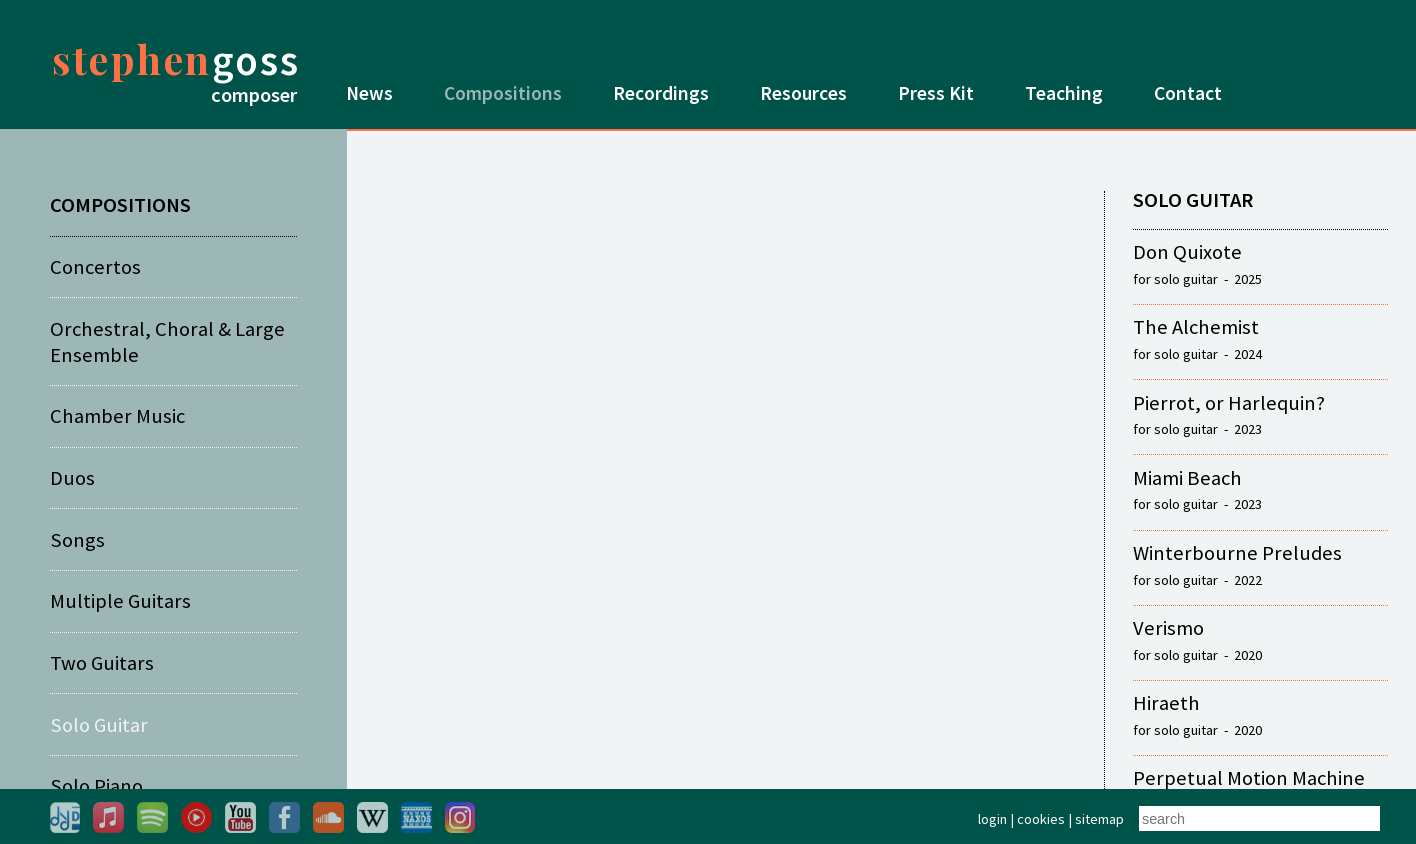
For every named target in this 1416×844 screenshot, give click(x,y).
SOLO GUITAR (1193, 200)
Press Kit (936, 93)
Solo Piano (96, 786)
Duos (72, 478)
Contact (1188, 93)
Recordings (661, 93)
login (992, 819)
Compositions (503, 93)
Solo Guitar (99, 725)
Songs (77, 540)
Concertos (95, 267)
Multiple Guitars (120, 601)
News (369, 93)
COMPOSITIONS (120, 205)
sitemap (1099, 819)
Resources (803, 93)
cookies (1041, 819)
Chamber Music (117, 416)
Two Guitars (102, 663)
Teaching (1064, 93)
